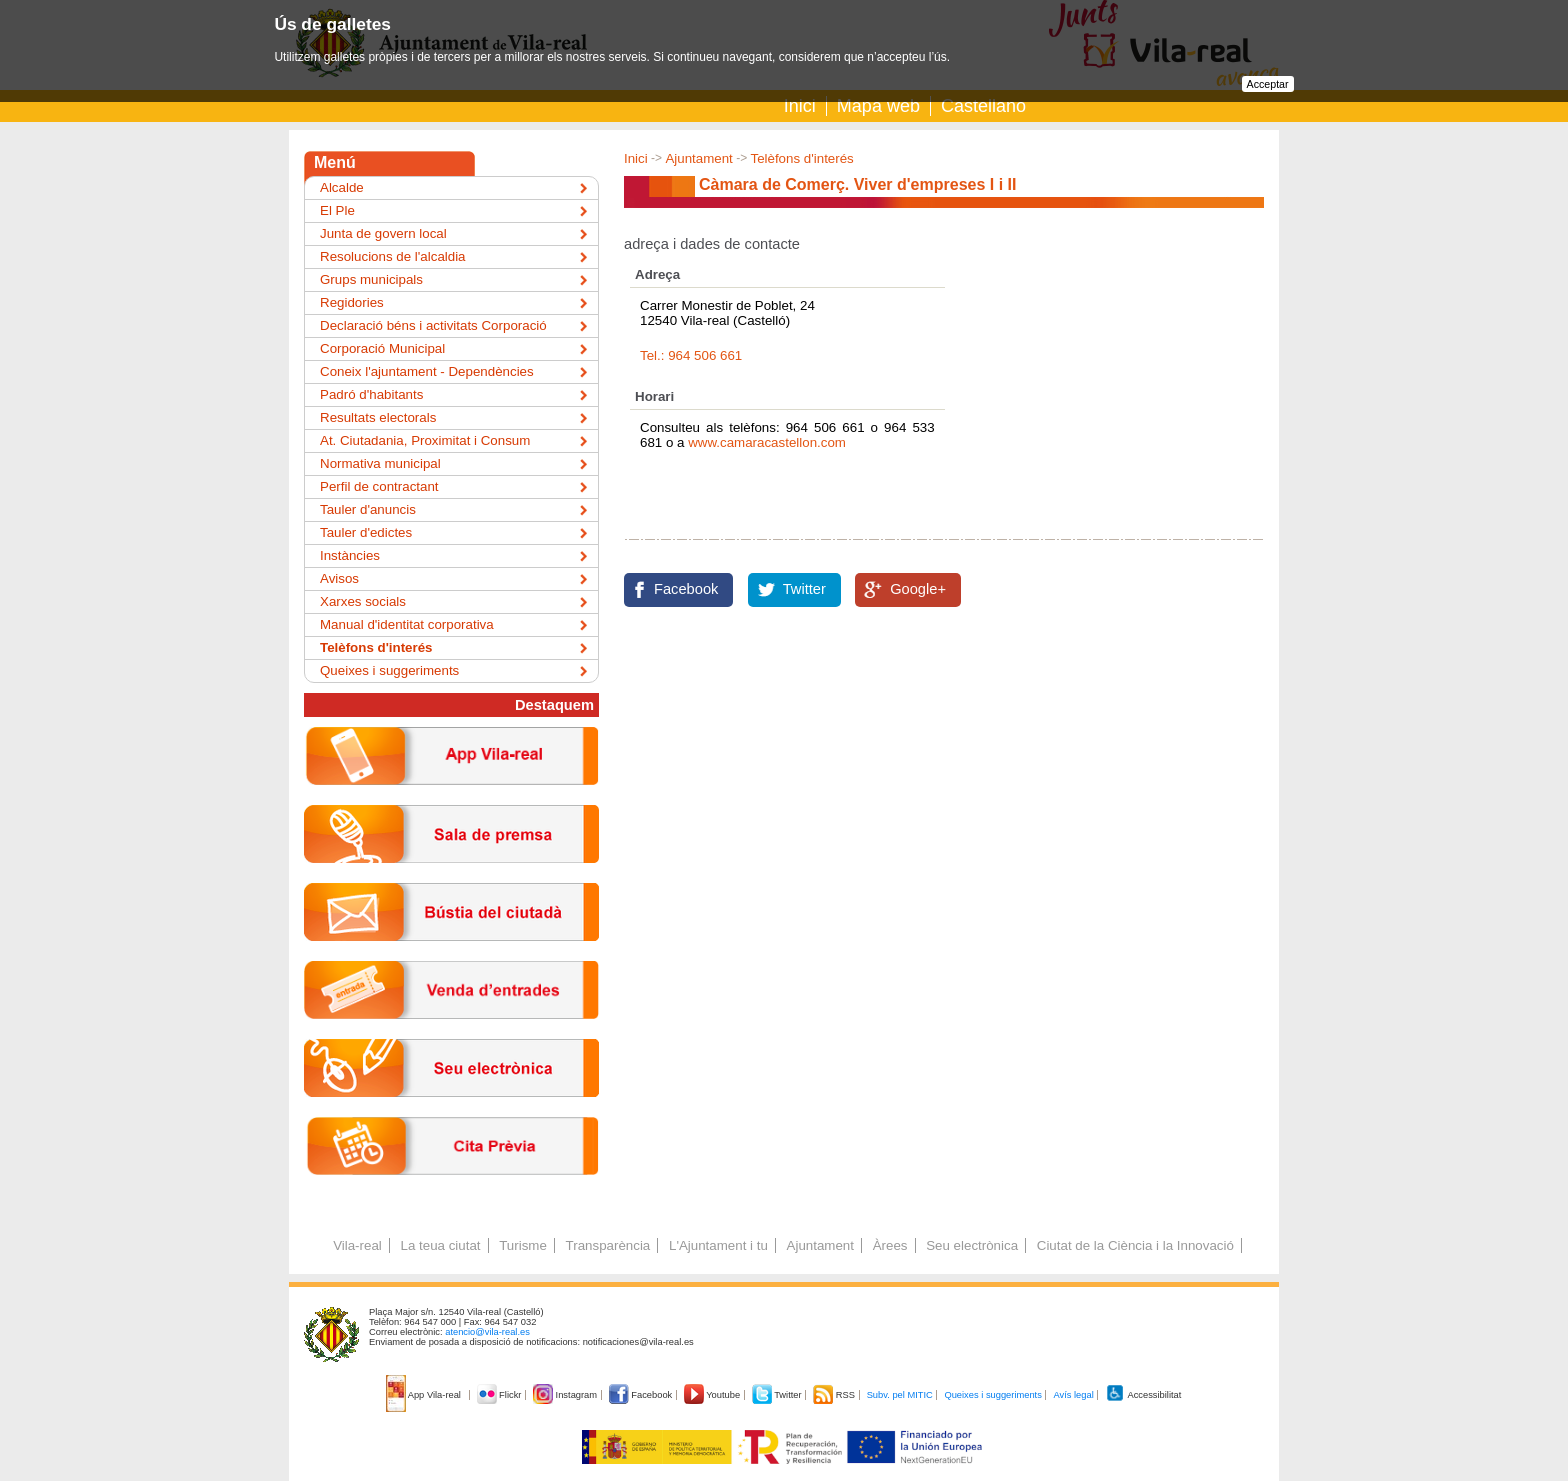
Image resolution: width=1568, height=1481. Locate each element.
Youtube (713, 1395)
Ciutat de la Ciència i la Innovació (1135, 1245)
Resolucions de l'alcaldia (393, 256)
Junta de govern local (383, 233)
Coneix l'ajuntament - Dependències (427, 371)
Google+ (918, 589)
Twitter (804, 589)
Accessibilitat (1143, 1395)
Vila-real (357, 1245)
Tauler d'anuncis (368, 509)
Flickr (500, 1395)
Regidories (352, 302)
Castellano (983, 106)
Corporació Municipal (382, 348)
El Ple (337, 210)
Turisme (523, 1245)
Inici (800, 106)
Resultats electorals (378, 417)
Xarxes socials (363, 601)
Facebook (686, 589)
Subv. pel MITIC (900, 1395)
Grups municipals (371, 279)
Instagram (566, 1395)
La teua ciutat (440, 1245)
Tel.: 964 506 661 (691, 355)
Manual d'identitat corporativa (407, 624)
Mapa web (878, 106)
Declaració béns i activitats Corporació (433, 325)
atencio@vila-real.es (487, 1332)
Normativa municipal (380, 463)
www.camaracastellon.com (767, 442)
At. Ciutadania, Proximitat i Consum (425, 440)
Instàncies (350, 555)
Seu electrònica (972, 1245)
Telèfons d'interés (801, 158)
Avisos (339, 578)
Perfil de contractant (379, 486)
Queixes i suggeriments (389, 670)
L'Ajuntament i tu (718, 1245)
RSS (835, 1395)
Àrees (890, 1245)
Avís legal (1073, 1395)
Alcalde (342, 187)
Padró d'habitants (371, 394)
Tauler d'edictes (366, 532)
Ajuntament (698, 158)
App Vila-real (425, 1395)
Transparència (608, 1245)
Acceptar (1268, 84)
